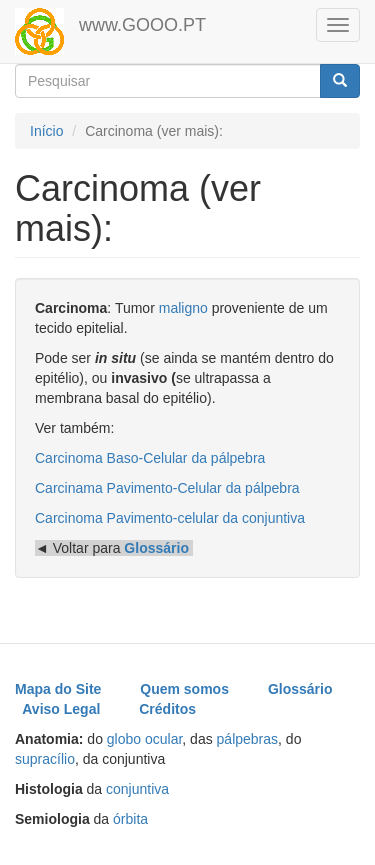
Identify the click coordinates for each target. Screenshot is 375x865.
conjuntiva (137, 789)
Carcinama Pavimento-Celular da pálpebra (167, 488)
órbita (130, 819)
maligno (183, 308)
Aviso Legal (61, 709)
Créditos (167, 709)
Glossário (300, 689)
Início (46, 131)
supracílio (45, 759)
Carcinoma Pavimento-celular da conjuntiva (170, 518)
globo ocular (145, 739)
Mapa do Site (58, 689)
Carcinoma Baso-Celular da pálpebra (150, 458)
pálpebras (248, 739)
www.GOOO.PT (142, 25)
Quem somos (184, 689)
